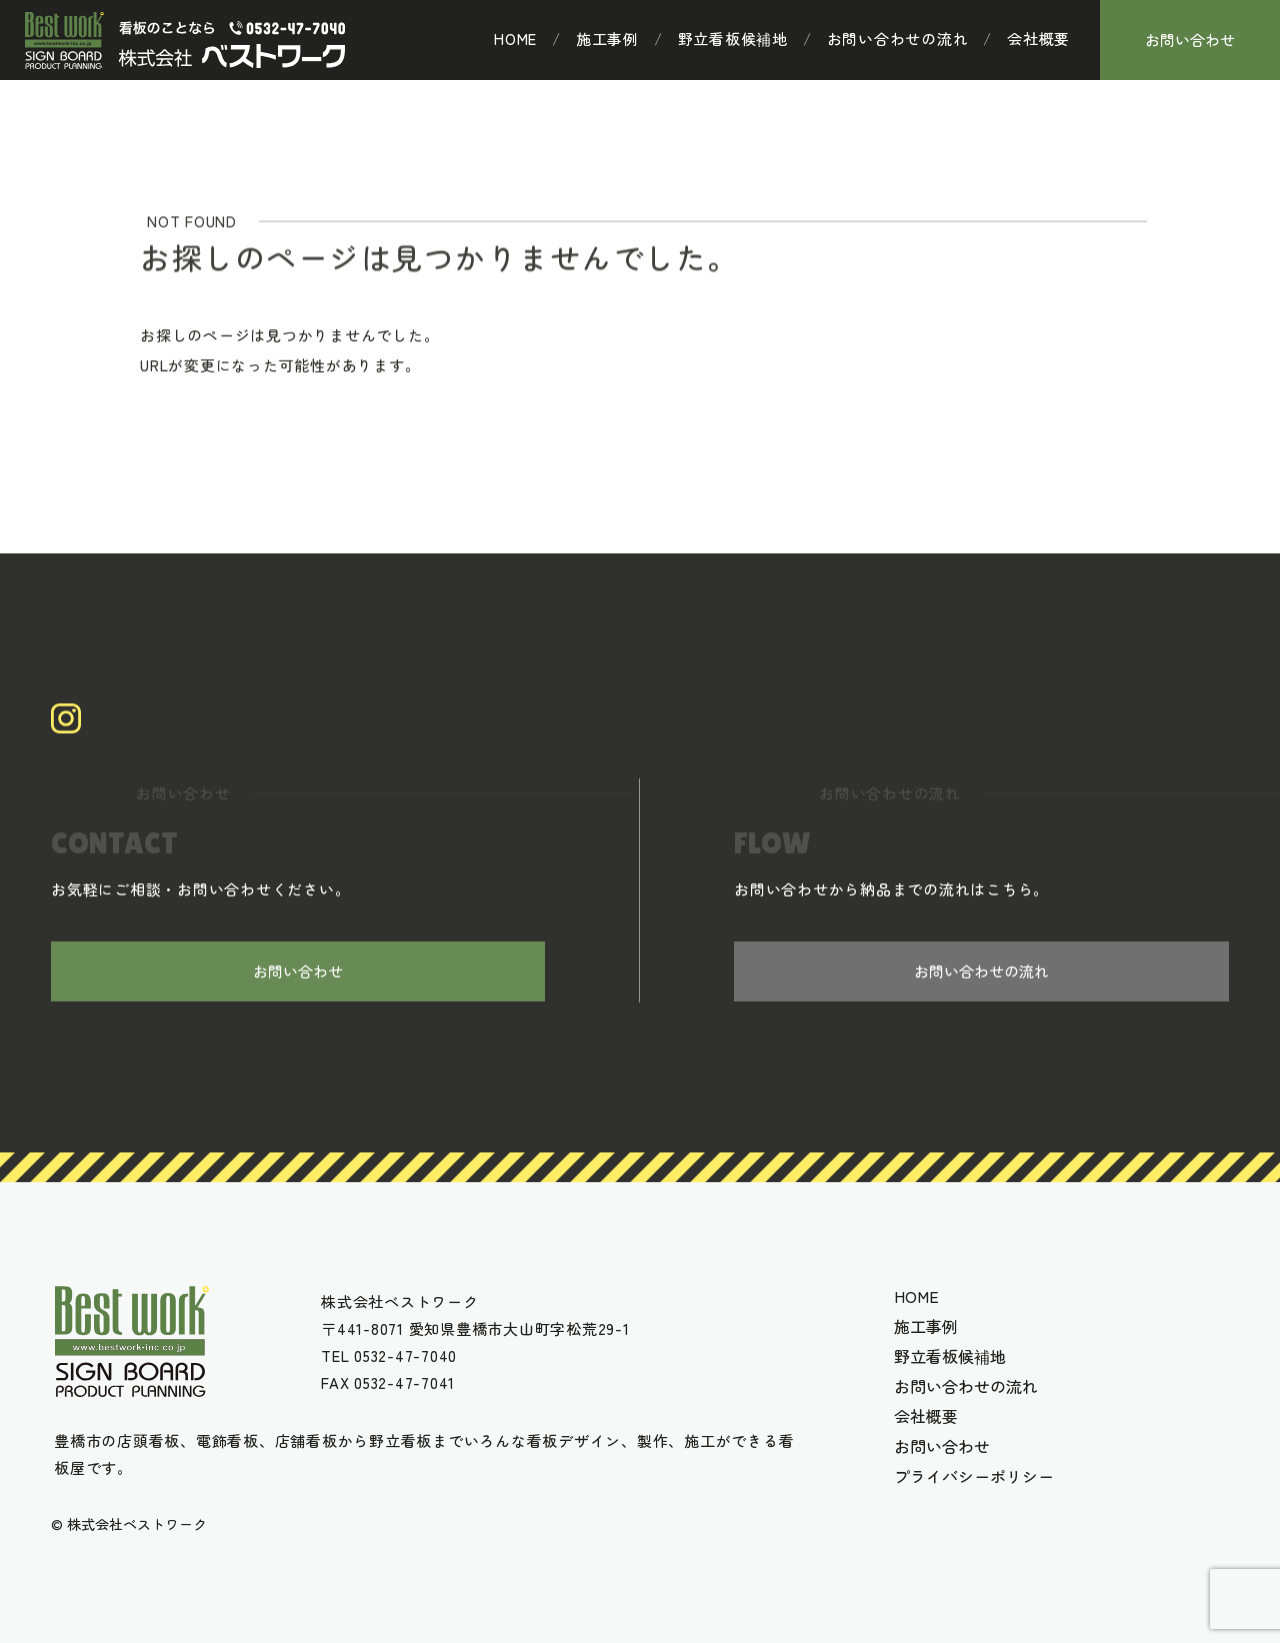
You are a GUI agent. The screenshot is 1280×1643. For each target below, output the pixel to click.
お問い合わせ (1190, 39)
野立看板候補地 (733, 39)
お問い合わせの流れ (898, 39)
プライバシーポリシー (974, 1476)
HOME (515, 39)
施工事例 (607, 39)
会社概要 (1038, 39)
